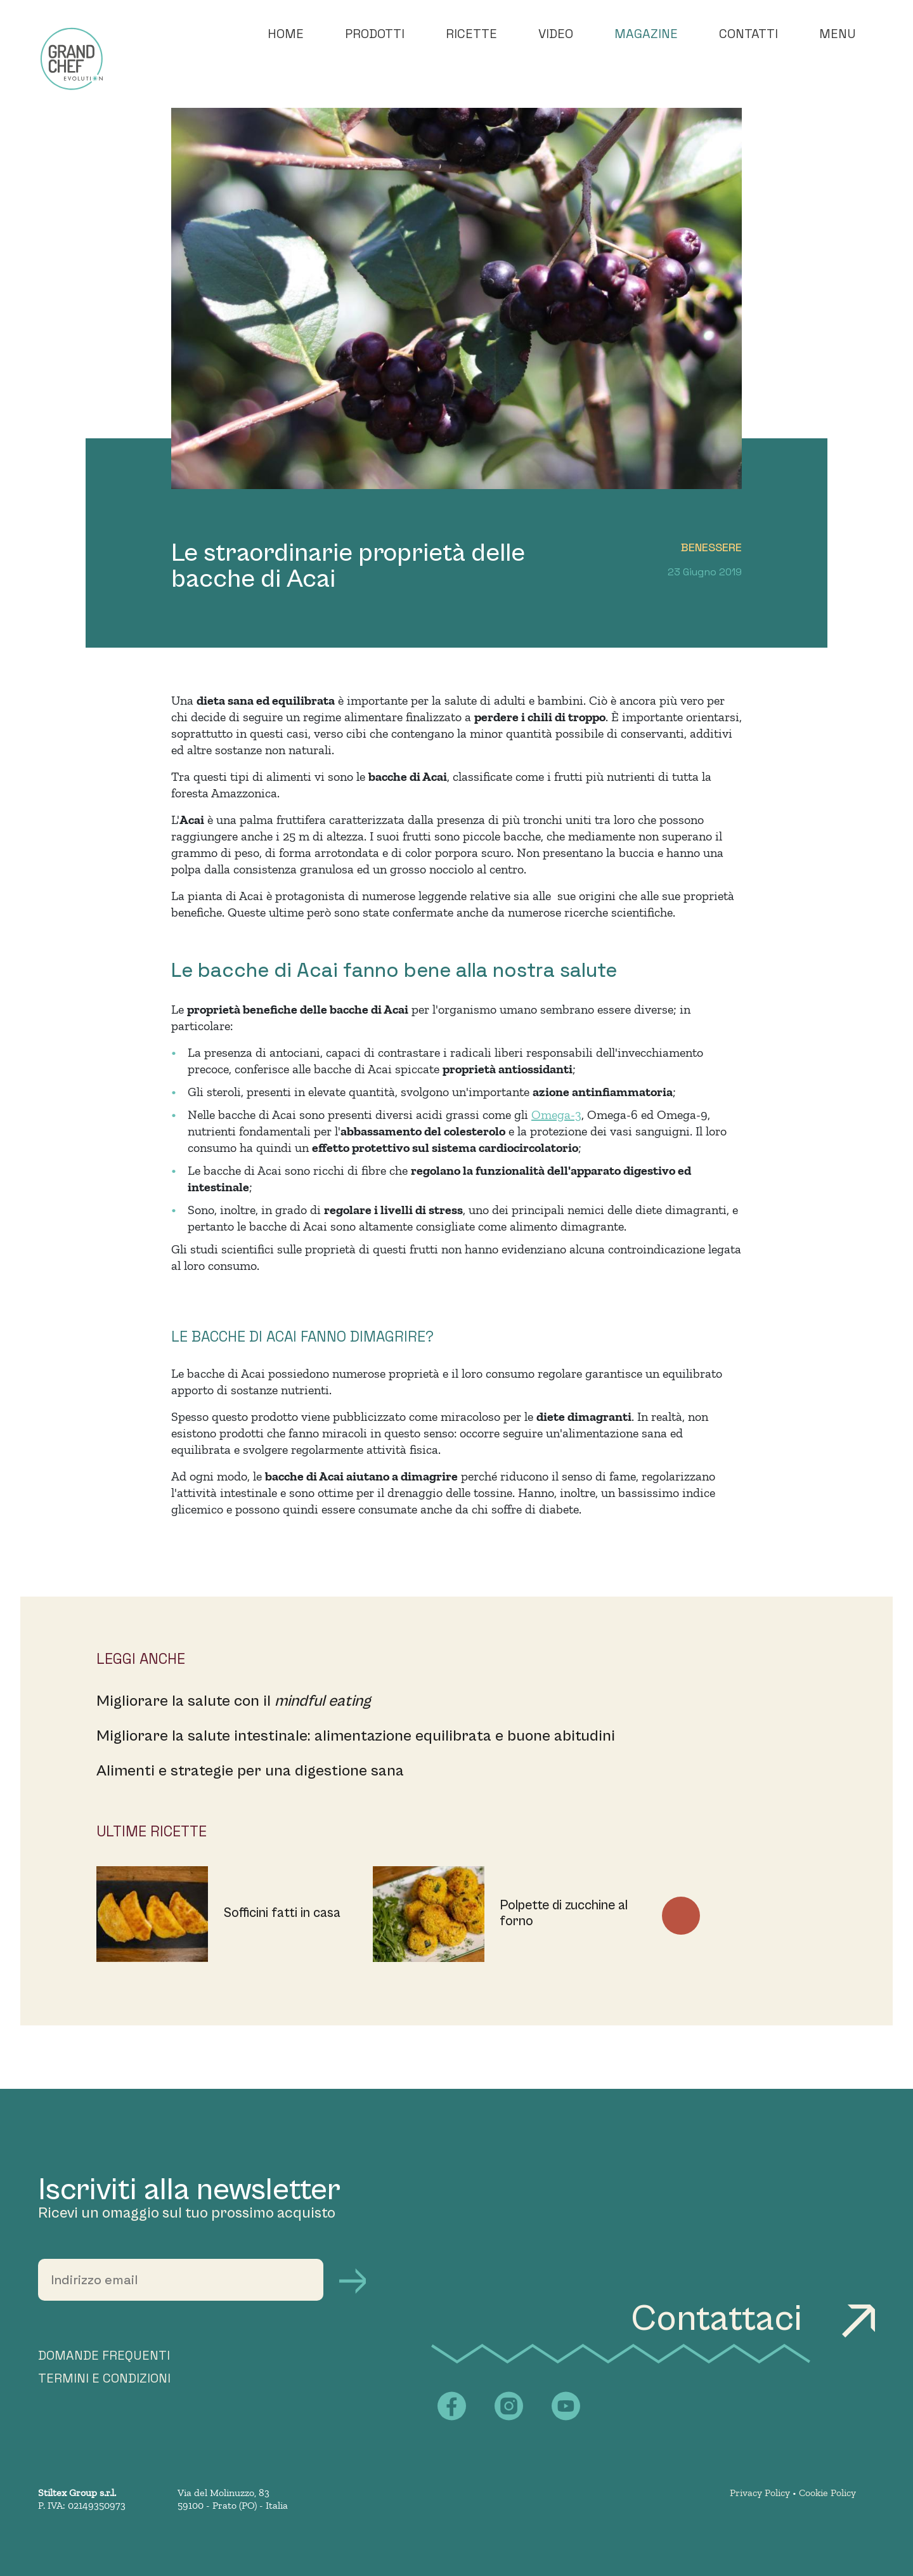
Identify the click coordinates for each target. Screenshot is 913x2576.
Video (555, 33)
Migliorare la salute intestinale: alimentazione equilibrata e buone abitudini (355, 1736)
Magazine (646, 33)
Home (286, 33)
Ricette (471, 33)
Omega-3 (556, 1114)
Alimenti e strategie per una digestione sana (250, 1771)
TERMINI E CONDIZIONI (104, 2378)
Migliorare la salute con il (233, 1701)
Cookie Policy (827, 2493)
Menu (837, 33)
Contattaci (753, 2319)
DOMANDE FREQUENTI (104, 2355)
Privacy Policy (760, 2493)
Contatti (748, 33)
